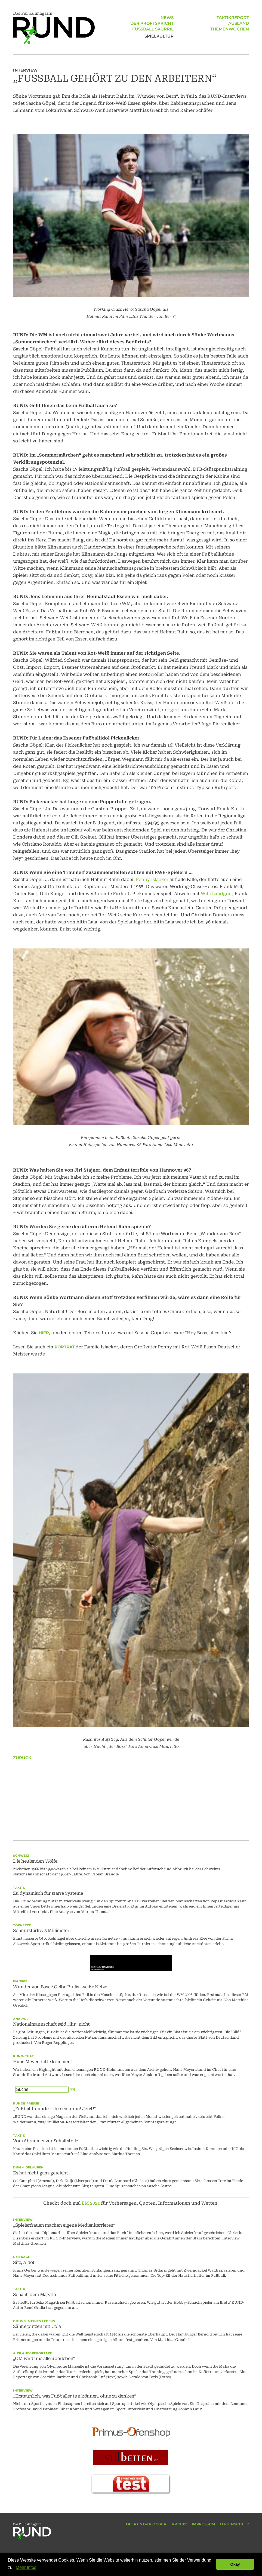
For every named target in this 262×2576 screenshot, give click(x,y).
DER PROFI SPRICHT (152, 24)
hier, (44, 1332)
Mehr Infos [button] (26, 2567)
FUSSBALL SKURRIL (153, 30)
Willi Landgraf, (217, 893)
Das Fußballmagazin (54, 27)
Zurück (22, 1757)
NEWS (167, 18)
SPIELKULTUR (159, 35)
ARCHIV (179, 2524)
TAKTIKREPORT (233, 18)
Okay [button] (235, 2564)
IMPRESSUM (203, 2524)
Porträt (64, 1346)
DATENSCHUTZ (234, 2524)
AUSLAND (238, 24)
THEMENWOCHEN (229, 30)
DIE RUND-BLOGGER (146, 2524)
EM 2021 (91, 2203)
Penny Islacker (152, 879)
